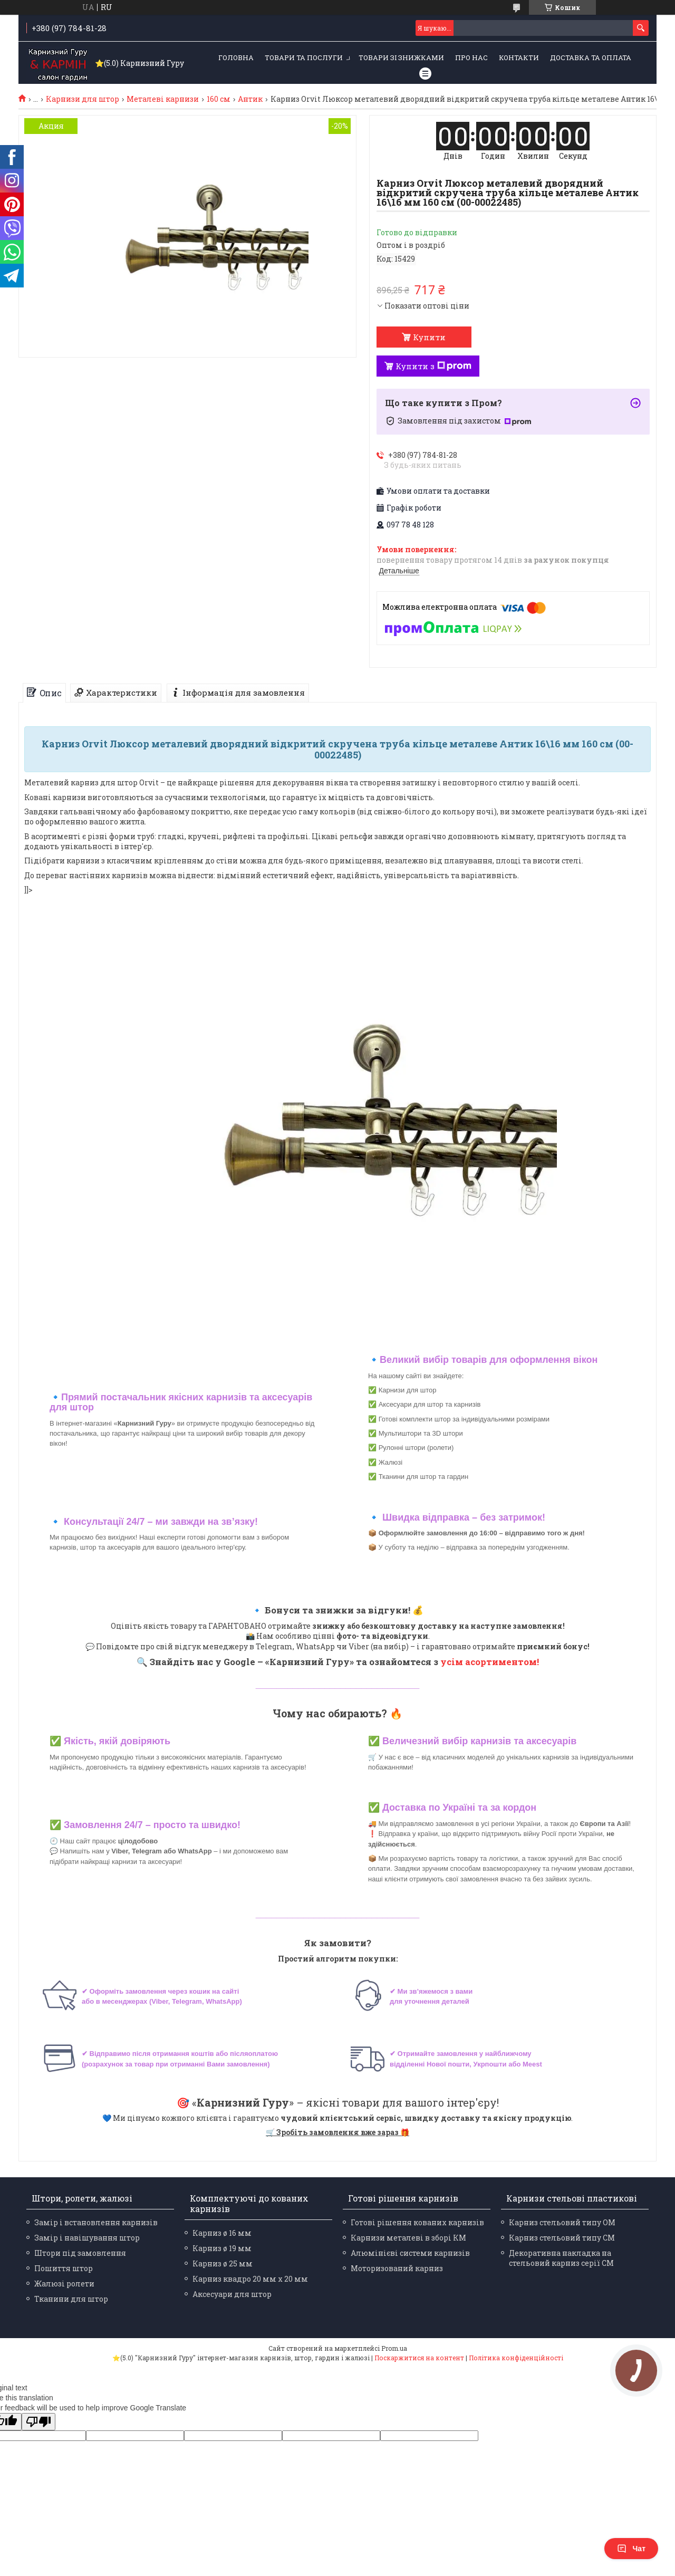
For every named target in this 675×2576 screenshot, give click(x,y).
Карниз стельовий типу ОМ (562, 2222)
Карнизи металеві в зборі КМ (408, 2238)
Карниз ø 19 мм (222, 2248)
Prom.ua (394, 2348)
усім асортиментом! (489, 1662)
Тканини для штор (71, 2299)
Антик (250, 99)
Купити (429, 337)
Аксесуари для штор (232, 2294)
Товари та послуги (304, 57)
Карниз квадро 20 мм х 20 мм (250, 2279)
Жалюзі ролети (64, 2284)
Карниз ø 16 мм (222, 2233)
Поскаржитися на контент (419, 2357)
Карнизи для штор (82, 99)
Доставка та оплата (590, 57)
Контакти (519, 57)
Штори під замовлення (80, 2253)
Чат (631, 2548)
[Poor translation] (38, 2421)
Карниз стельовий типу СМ (562, 2238)
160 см (218, 99)
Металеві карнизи (163, 99)
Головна (236, 57)
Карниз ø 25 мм (222, 2263)
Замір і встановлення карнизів (96, 2222)
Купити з (433, 366)
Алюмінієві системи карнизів (410, 2253)
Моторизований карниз (397, 2268)
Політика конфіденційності (516, 2357)
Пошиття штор (63, 2268)
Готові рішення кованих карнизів (417, 2222)
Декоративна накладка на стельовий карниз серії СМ (561, 2258)
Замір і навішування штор (87, 2238)
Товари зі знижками (401, 57)
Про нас (471, 57)
